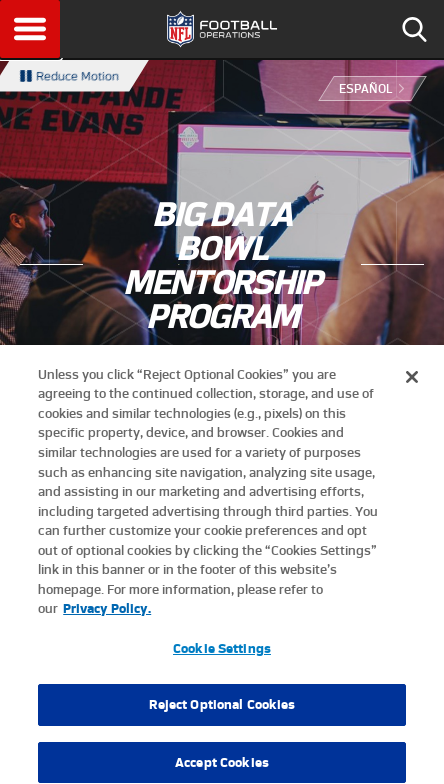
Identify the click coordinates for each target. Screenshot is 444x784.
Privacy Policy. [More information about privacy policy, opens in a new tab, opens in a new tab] (107, 615)
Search (414, 29)
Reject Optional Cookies (222, 712)
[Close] (412, 384)
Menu (30, 29)
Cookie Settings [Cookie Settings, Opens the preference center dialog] (222, 655)
